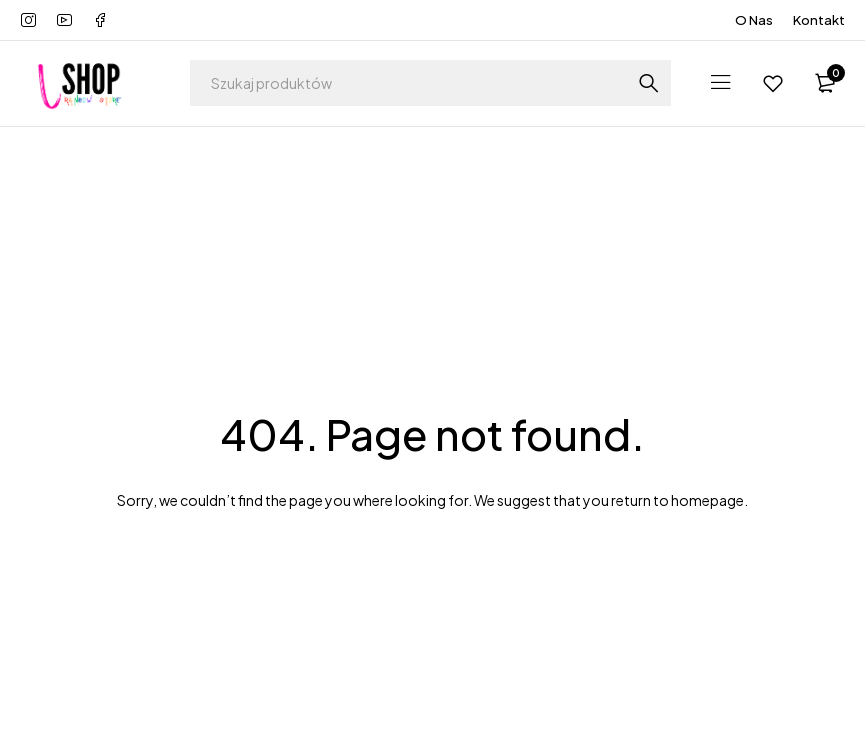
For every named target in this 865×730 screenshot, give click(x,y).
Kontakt (819, 20)
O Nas (754, 20)
